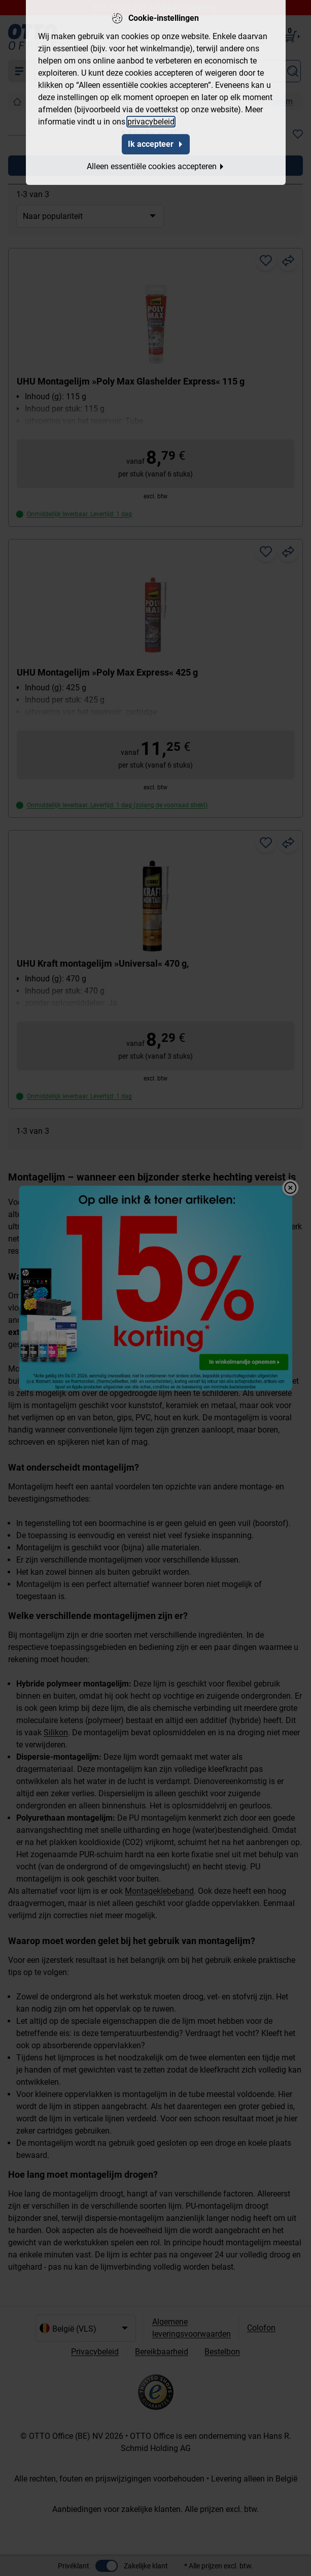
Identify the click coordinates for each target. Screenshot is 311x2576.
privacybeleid (151, 121)
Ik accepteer (156, 144)
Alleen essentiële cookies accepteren (156, 166)
